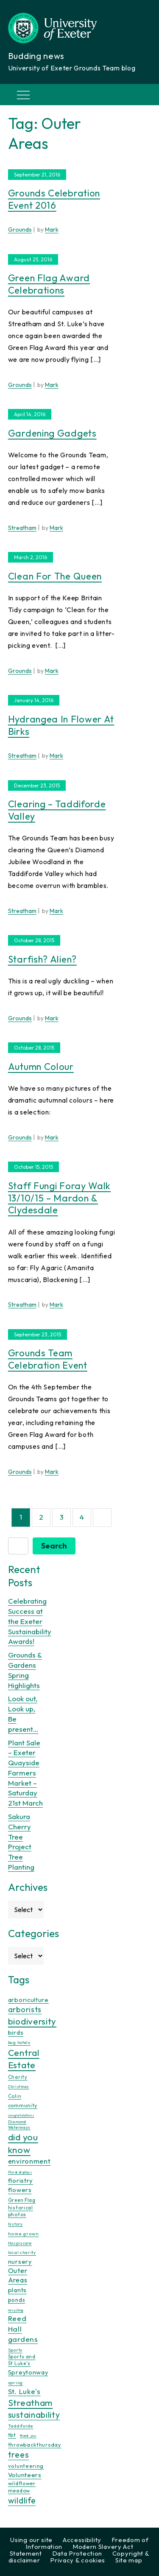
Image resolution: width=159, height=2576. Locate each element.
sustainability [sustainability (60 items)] (34, 2414)
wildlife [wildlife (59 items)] (22, 2500)
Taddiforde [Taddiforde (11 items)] (20, 2426)
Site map (128, 2560)
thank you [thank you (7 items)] (28, 2435)
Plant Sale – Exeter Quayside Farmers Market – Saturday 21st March (25, 1773)
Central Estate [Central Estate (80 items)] (23, 2059)
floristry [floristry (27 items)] (20, 2180)
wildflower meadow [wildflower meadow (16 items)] (22, 2487)
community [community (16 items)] (22, 2105)
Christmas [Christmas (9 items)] (18, 2086)
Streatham (22, 528)
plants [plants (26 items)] (17, 2290)
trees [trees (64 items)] (18, 2454)
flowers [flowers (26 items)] (20, 2190)
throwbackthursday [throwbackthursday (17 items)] (34, 2444)
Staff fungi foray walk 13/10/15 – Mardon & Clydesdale (59, 1198)
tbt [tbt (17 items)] (12, 2434)
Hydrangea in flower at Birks (61, 725)
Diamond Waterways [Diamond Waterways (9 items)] (19, 2125)
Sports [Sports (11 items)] (15, 2350)
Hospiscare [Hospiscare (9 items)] (20, 2243)
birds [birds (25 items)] (16, 2032)
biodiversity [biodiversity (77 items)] (32, 2021)
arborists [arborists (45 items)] (25, 2009)
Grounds (20, 229)
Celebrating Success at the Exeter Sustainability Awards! (29, 1621)
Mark (52, 229)
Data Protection (77, 2553)
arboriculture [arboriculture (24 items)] (28, 2000)
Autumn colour (41, 1066)
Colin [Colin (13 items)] (15, 2096)
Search (54, 1546)
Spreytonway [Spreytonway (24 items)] (28, 2372)
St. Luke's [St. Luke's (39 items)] (24, 2391)
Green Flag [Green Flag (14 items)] (22, 2200)
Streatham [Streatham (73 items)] (30, 2402)
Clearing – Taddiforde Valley (57, 810)
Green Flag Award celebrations (49, 284)
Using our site (31, 2540)
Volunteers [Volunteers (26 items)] (25, 2475)
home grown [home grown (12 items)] (23, 2234)
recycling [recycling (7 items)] (15, 2310)
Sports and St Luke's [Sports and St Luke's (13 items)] (22, 2360)
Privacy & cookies (77, 2560)
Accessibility (82, 2540)
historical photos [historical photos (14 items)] (20, 2211)
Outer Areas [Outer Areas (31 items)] (18, 2275)
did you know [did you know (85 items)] (23, 2143)
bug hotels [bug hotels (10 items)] (19, 2042)
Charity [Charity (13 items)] (18, 2077)
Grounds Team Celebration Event (47, 1359)
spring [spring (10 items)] (15, 2383)
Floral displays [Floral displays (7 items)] (20, 2172)
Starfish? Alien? (42, 959)
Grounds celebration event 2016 (54, 199)
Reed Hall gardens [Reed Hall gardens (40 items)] (23, 2328)
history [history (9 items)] (15, 2224)
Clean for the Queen (55, 576)
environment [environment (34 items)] (29, 2161)
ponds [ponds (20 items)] (16, 2299)
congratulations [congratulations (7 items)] (21, 2115)
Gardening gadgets (52, 433)
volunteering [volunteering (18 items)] (26, 2465)
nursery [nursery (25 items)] (20, 2261)
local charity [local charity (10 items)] (22, 2252)
